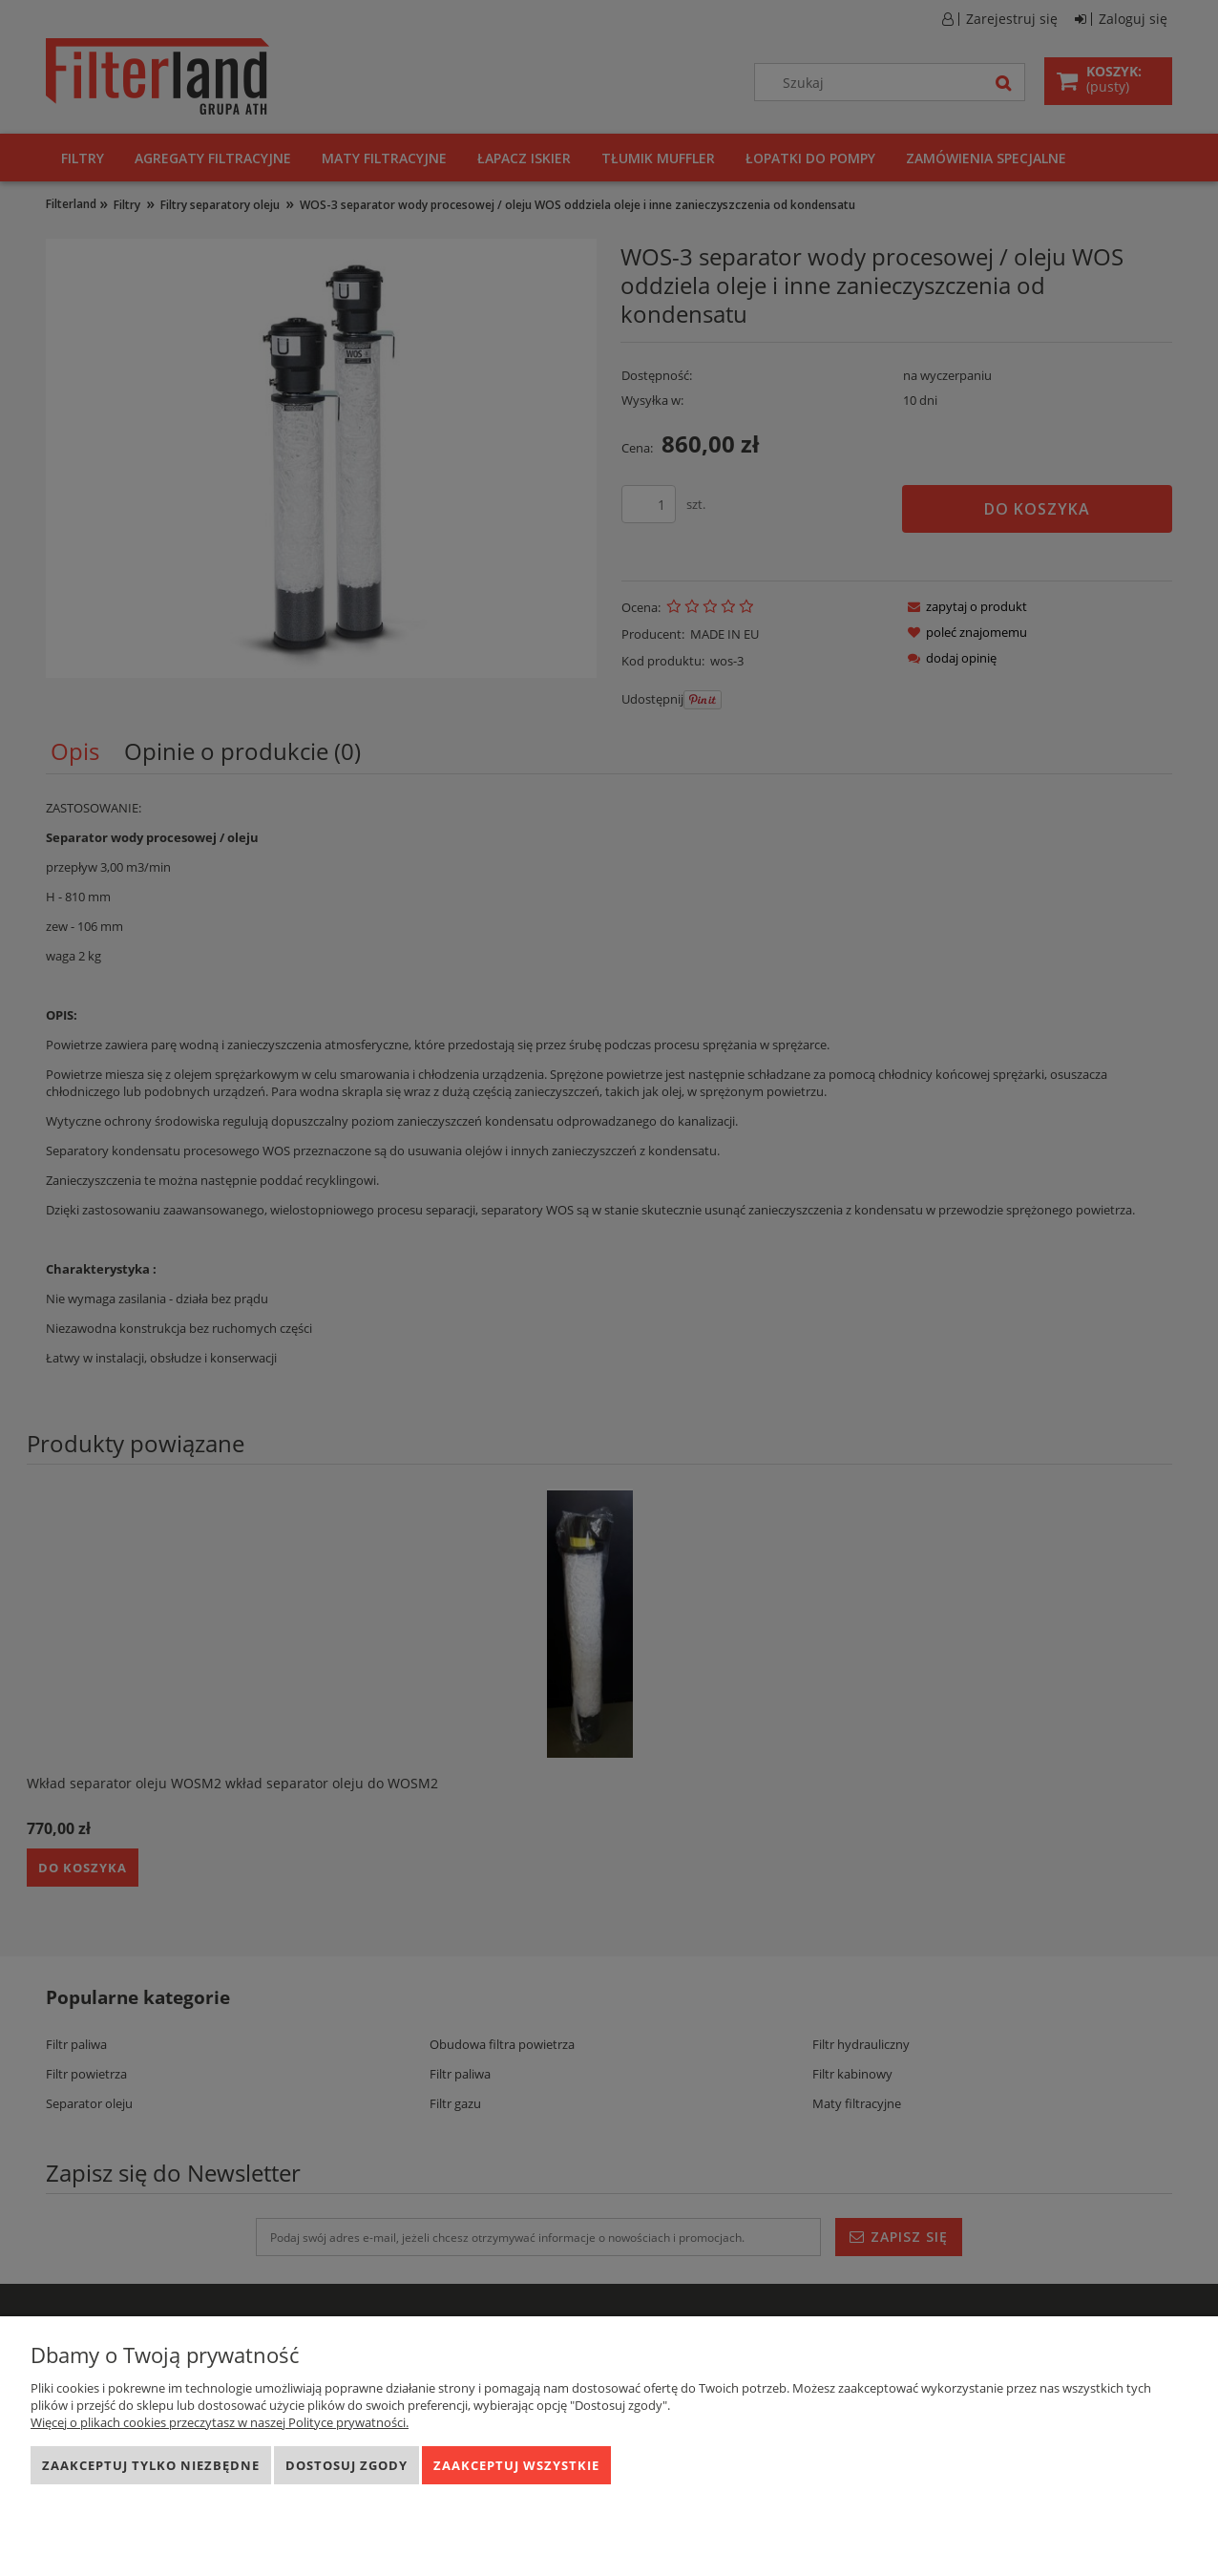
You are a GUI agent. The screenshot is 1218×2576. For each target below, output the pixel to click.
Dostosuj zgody (346, 2465)
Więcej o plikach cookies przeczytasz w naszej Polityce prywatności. (220, 2422)
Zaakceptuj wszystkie (516, 2465)
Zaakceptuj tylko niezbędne (151, 2465)
